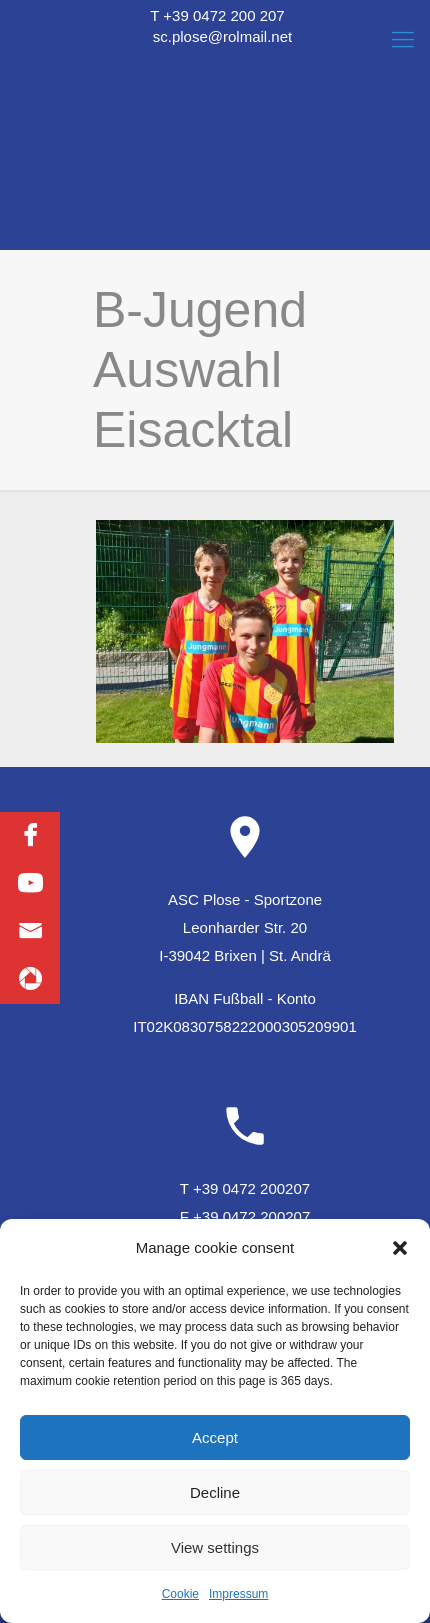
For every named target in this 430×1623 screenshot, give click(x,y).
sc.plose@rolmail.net (222, 36)
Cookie (180, 1594)
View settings (215, 1547)
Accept (215, 1437)
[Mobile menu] (403, 40)
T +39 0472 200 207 (217, 15)
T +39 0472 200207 (245, 1188)
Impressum (238, 1594)
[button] (400, 1248)
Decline (215, 1492)
